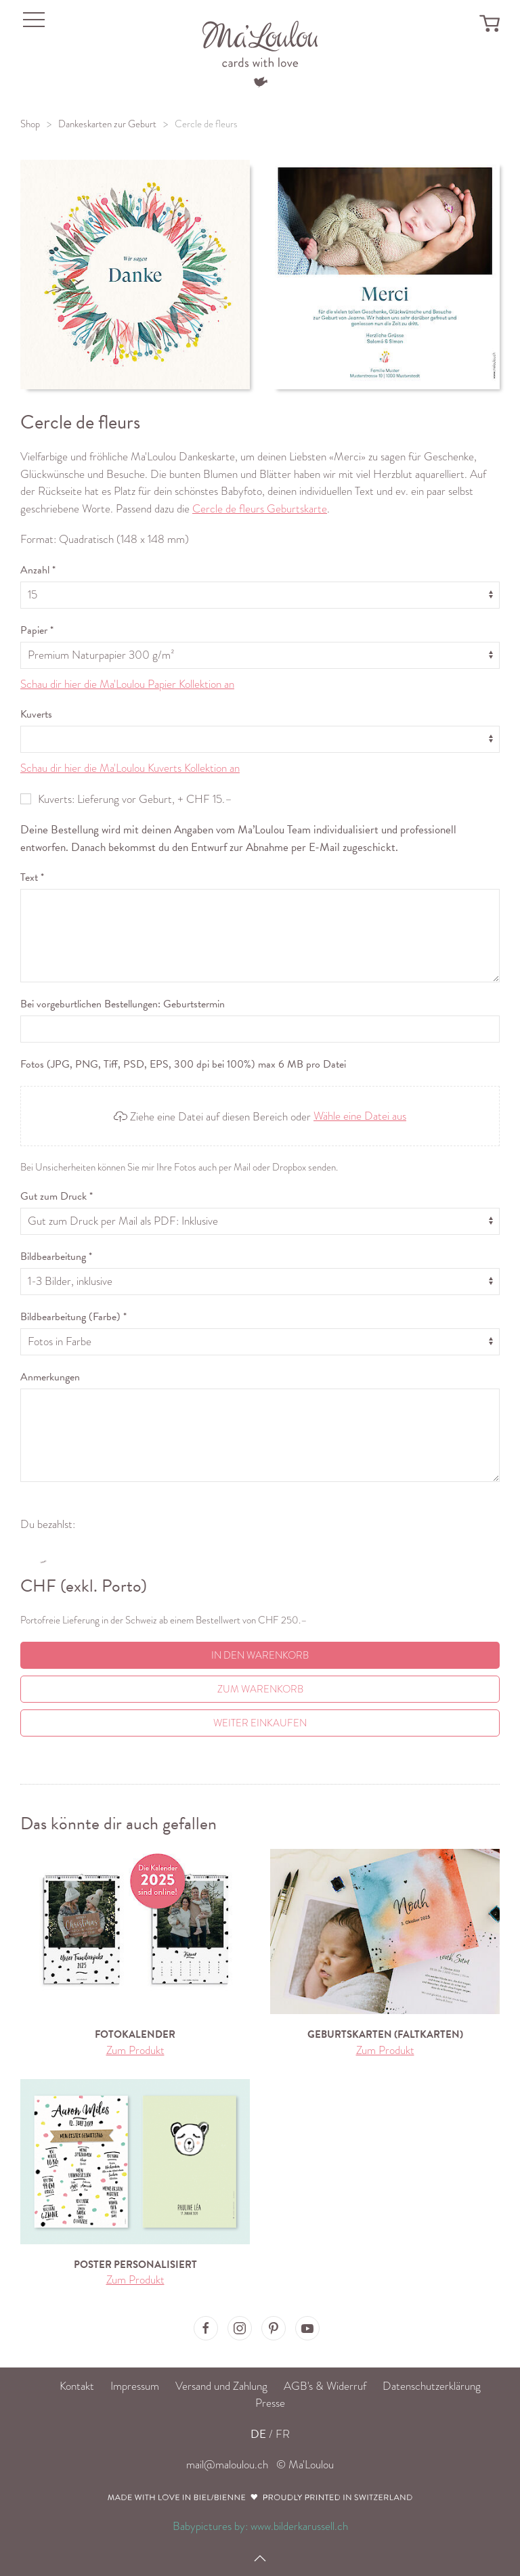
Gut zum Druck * (56, 1196)
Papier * (36, 630)
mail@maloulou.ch (227, 2464)
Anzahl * (38, 570)
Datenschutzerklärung (432, 2386)
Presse (270, 2403)
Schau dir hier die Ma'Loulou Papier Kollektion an (127, 684)
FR (283, 2434)
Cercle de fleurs (206, 123)
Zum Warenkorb (260, 1689)
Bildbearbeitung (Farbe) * (73, 1317)
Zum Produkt (135, 2050)
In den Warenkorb (260, 1655)
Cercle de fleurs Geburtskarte (259, 508)
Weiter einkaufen (260, 1723)
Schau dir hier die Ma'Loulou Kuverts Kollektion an (130, 768)
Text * (32, 877)
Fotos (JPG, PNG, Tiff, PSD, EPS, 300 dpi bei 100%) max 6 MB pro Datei (183, 1064)
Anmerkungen (50, 1377)
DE (258, 2434)
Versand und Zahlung (221, 2386)
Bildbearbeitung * (56, 1256)
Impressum (134, 2386)
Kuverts (36, 714)
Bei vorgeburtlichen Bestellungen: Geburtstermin (122, 1004)
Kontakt (77, 2386)
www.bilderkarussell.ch (299, 2526)
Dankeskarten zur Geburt (107, 123)
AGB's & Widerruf (325, 2386)
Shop (30, 123)
